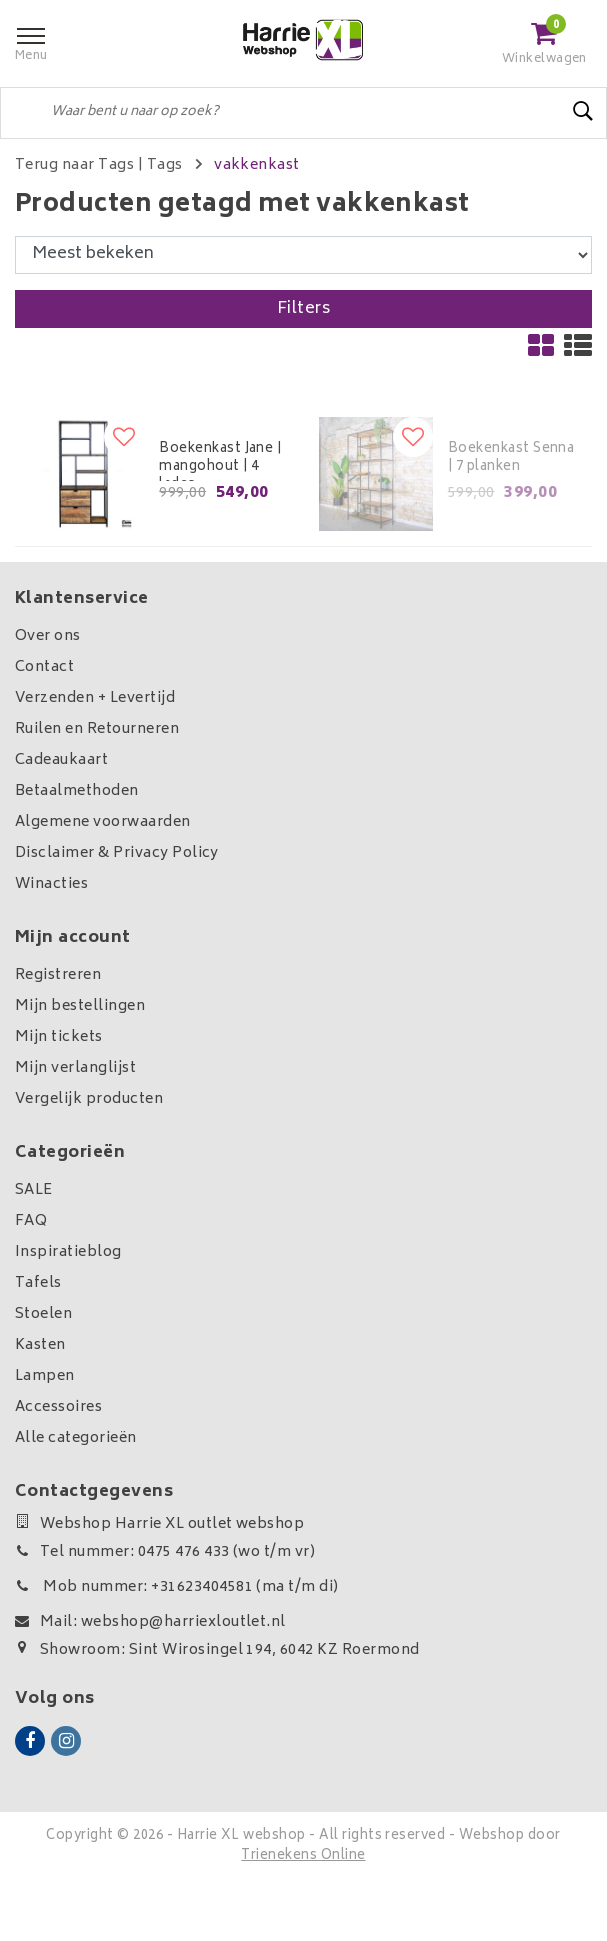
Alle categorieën (76, 1438)
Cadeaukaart (61, 760)
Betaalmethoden (77, 791)
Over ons (48, 636)
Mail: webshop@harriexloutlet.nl (150, 1622)
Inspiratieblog (68, 1252)
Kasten (40, 1345)
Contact (44, 667)
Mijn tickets (59, 1037)
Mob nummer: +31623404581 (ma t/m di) (177, 1587)
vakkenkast (257, 165)
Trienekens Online (303, 1856)
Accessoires (58, 1407)
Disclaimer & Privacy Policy (117, 853)
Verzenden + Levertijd (95, 698)
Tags (165, 165)
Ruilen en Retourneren (97, 729)
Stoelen (43, 1314)
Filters (303, 309)
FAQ (31, 1221)
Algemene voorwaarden (103, 822)
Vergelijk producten (89, 1099)
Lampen (45, 1376)
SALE (34, 1190)
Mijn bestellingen (80, 1006)
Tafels (38, 1283)
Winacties (51, 884)
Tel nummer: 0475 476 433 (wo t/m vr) (165, 1552)
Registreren (58, 975)
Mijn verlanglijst (75, 1068)
